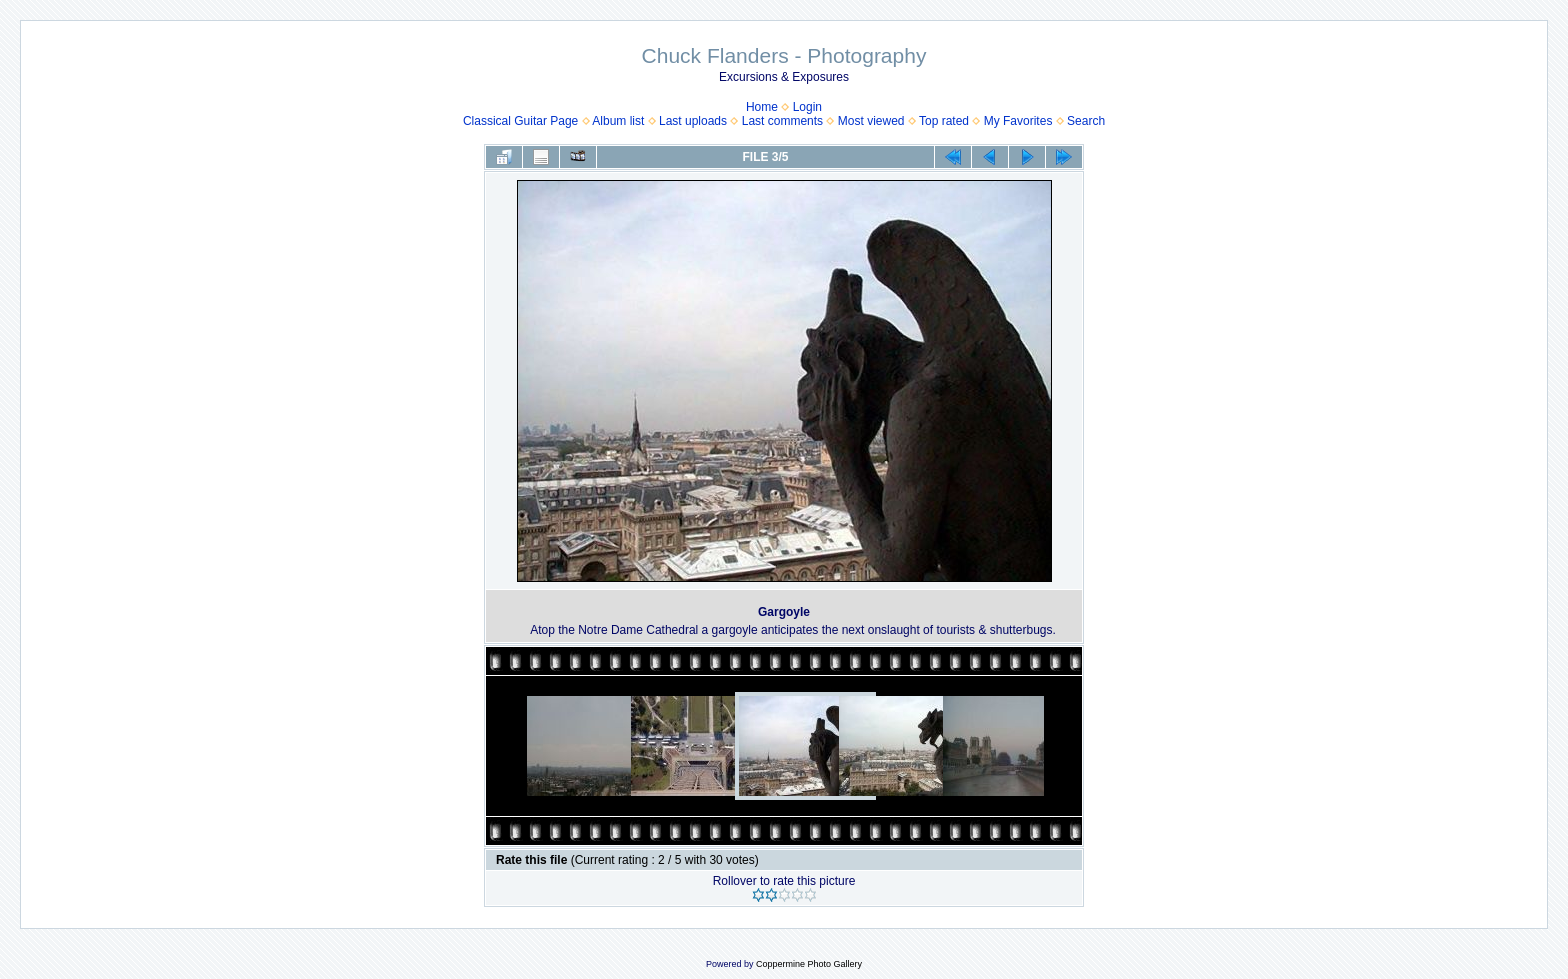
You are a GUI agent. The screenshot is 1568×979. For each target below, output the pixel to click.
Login (807, 107)
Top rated (944, 121)
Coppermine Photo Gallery (809, 964)
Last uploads (693, 121)
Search (1086, 121)
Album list (618, 121)
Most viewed (871, 121)
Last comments (782, 121)
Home (762, 107)
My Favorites (1018, 121)
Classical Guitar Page (520, 121)
